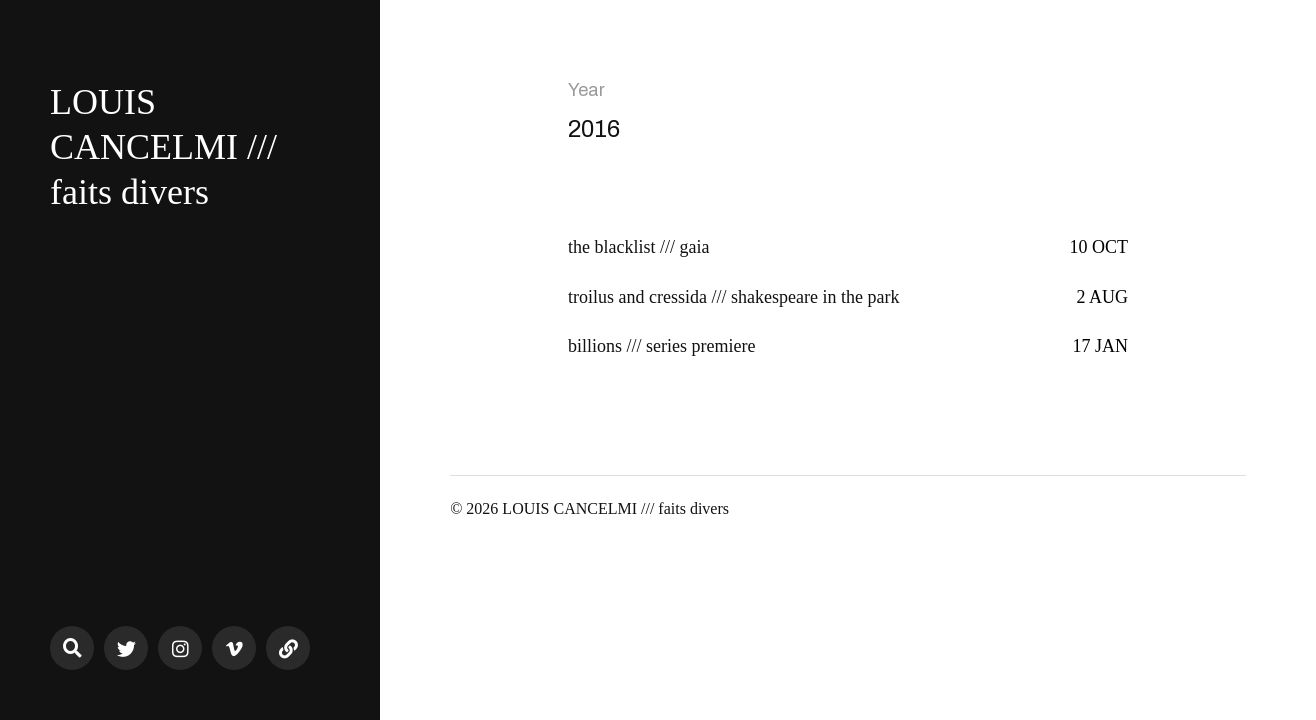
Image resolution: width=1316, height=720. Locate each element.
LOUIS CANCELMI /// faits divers (163, 147)
